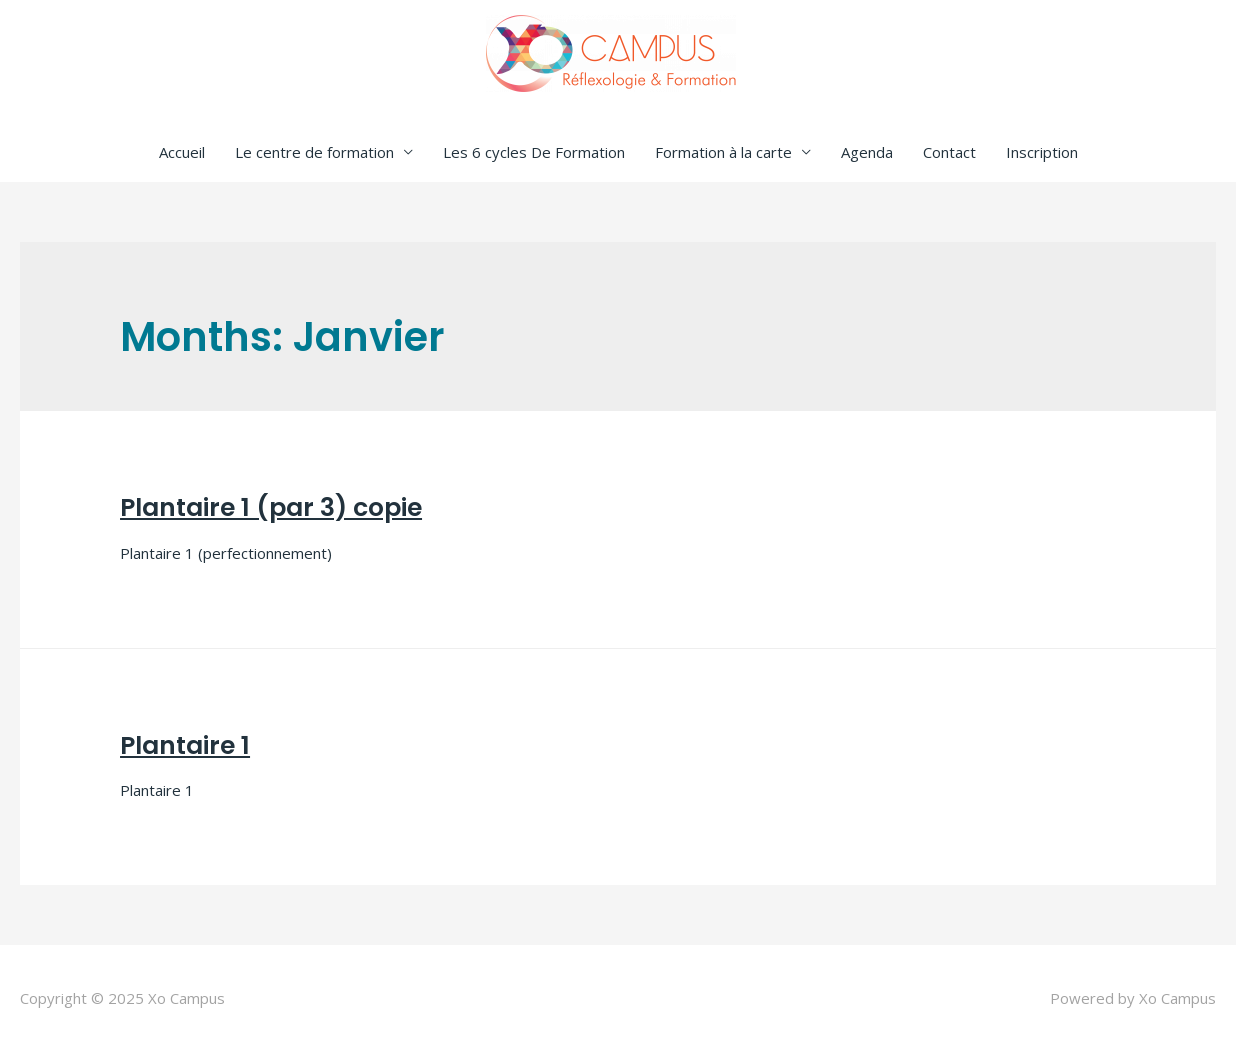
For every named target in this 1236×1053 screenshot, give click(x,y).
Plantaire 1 (185, 745)
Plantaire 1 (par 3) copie (271, 507)
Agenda (867, 152)
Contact (949, 152)
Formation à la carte (723, 152)
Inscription (1042, 152)
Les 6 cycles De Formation (534, 152)
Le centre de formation (314, 152)
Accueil (182, 152)
